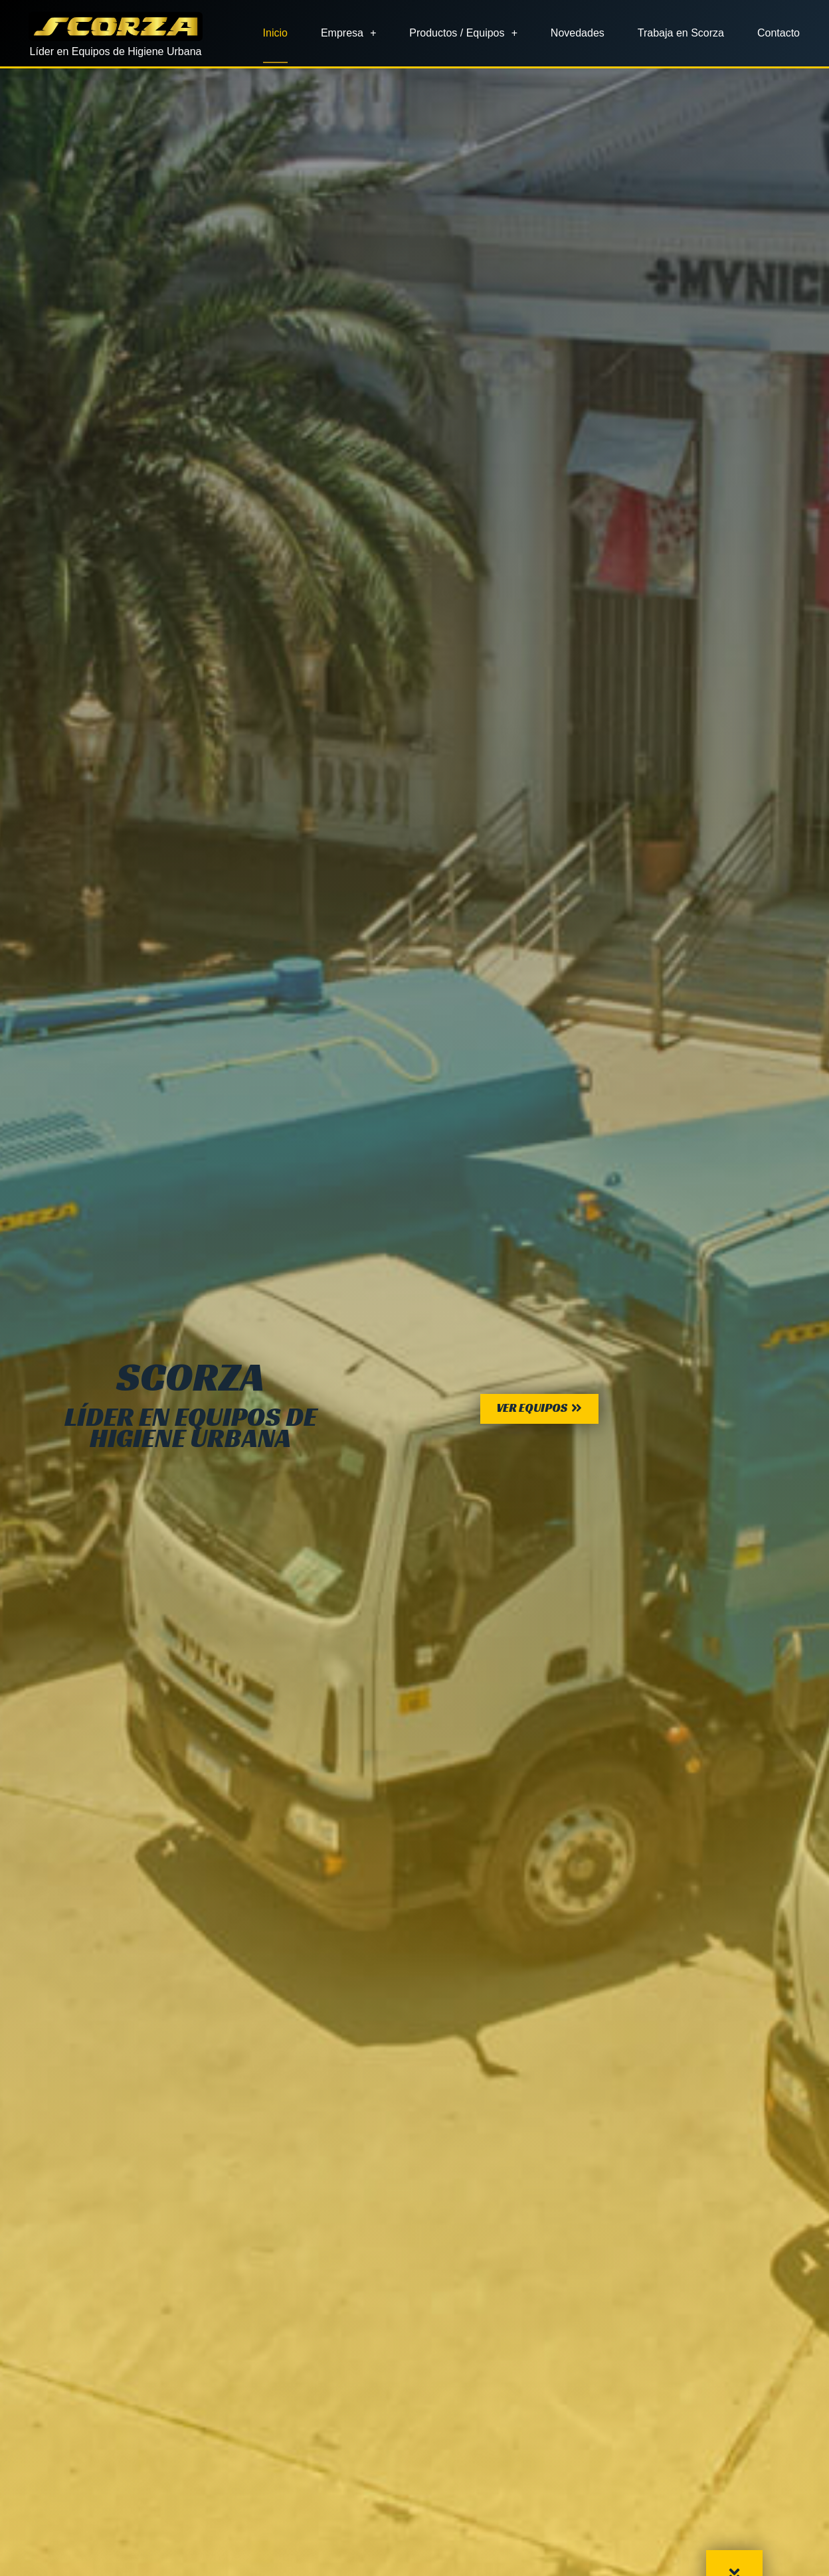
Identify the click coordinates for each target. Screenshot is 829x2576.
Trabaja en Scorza (681, 33)
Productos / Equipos (463, 33)
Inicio (275, 33)
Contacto (778, 33)
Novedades (577, 33)
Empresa (348, 33)
